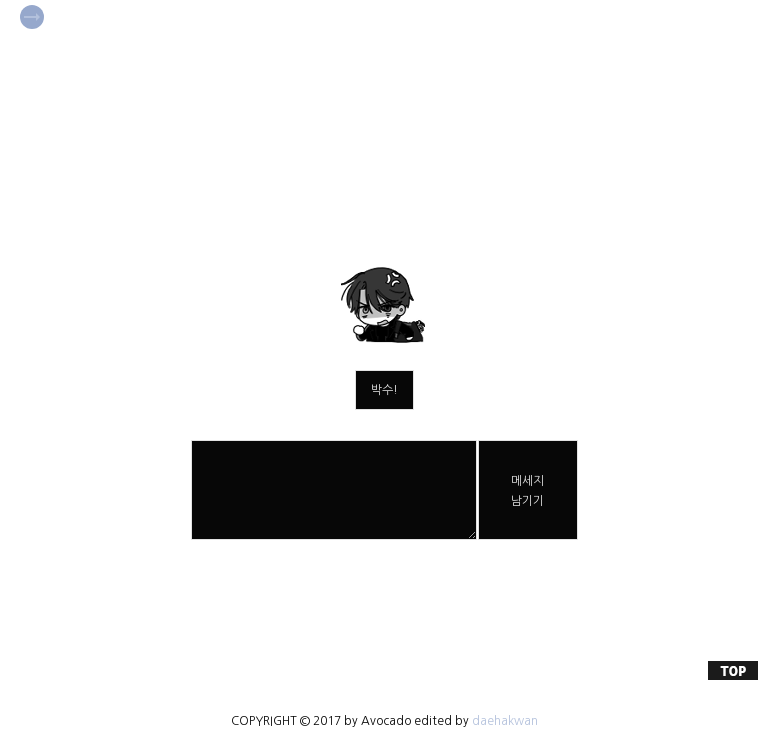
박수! (384, 390)
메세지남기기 (527, 491)
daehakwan (505, 721)
